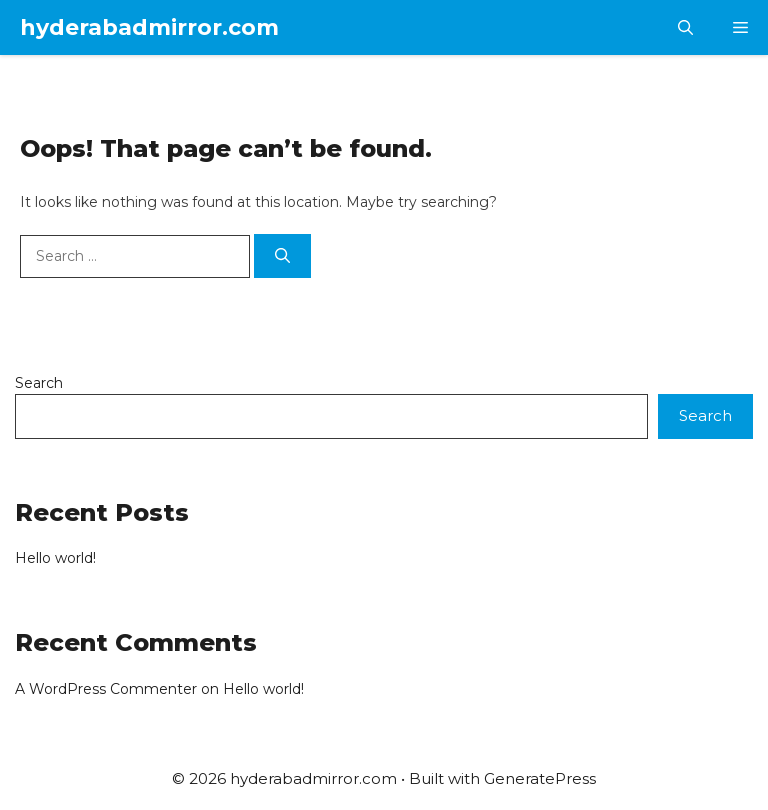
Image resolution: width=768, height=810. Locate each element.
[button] (685, 27)
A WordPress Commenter (106, 689)
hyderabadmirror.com (149, 27)
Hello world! (55, 558)
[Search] (282, 256)
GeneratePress (540, 778)
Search (39, 383)
